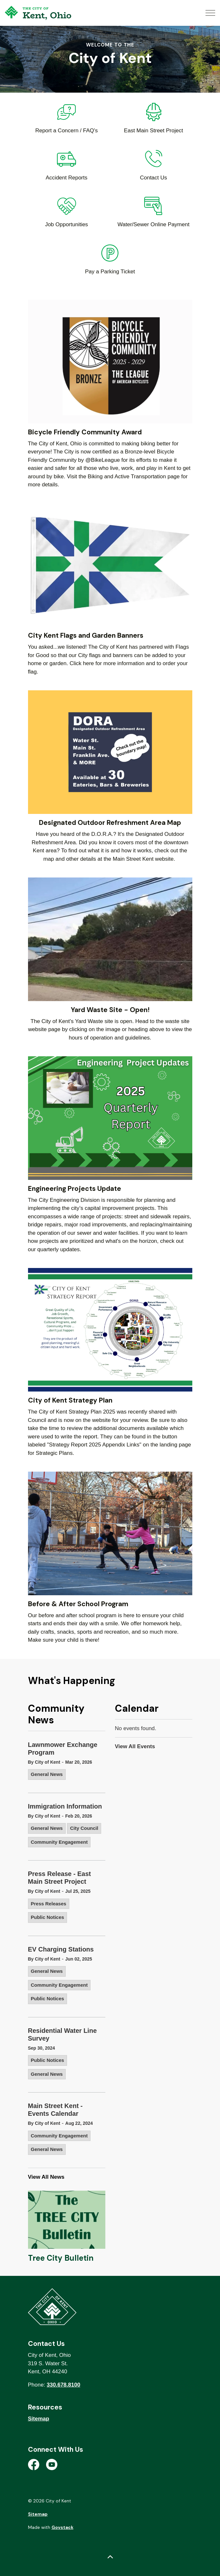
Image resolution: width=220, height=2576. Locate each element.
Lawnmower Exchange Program (63, 1748)
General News (47, 1774)
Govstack (62, 2527)
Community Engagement (59, 1842)
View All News (46, 2177)
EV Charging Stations (61, 1949)
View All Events (135, 1746)
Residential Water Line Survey (62, 2034)
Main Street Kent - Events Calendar (55, 2109)
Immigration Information (65, 1806)
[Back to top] (110, 2557)
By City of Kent (44, 1762)
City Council (84, 1828)
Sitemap (38, 2419)
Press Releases (48, 1903)
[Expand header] (210, 13)
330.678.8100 (63, 2385)
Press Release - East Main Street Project (59, 1877)
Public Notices (47, 1917)
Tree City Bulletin (60, 2258)
